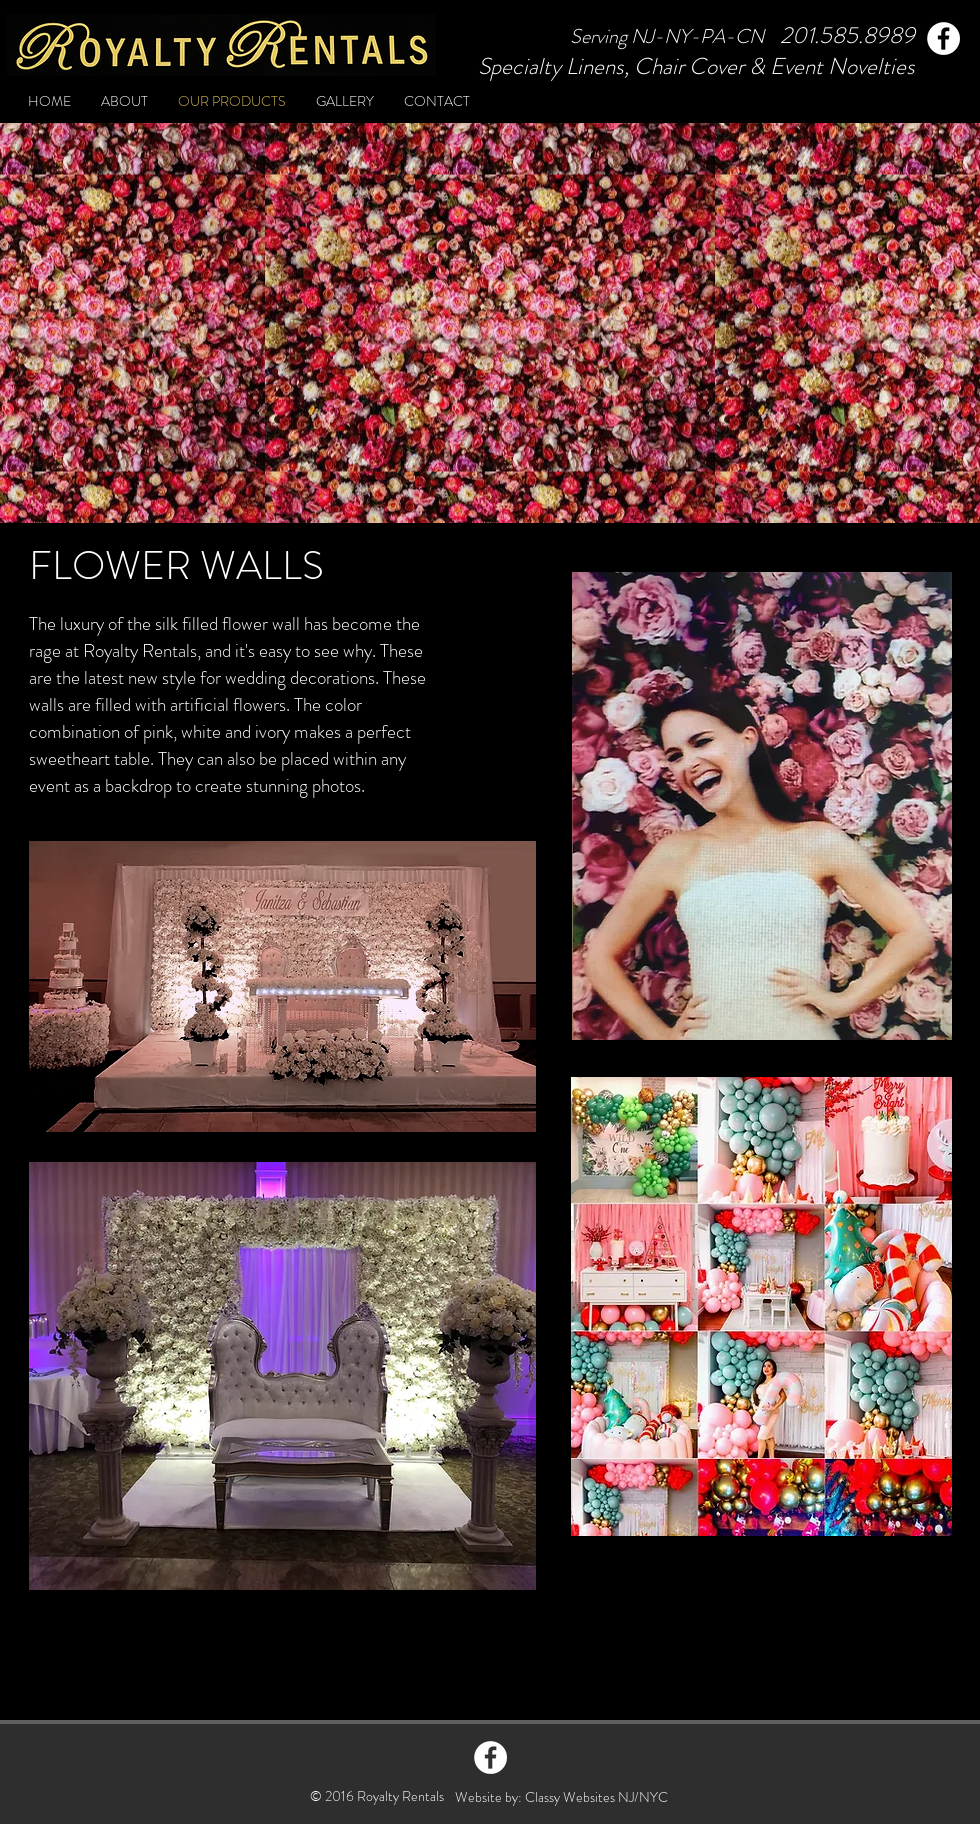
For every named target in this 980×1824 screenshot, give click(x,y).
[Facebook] (943, 38)
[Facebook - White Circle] (490, 1757)
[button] (762, 806)
